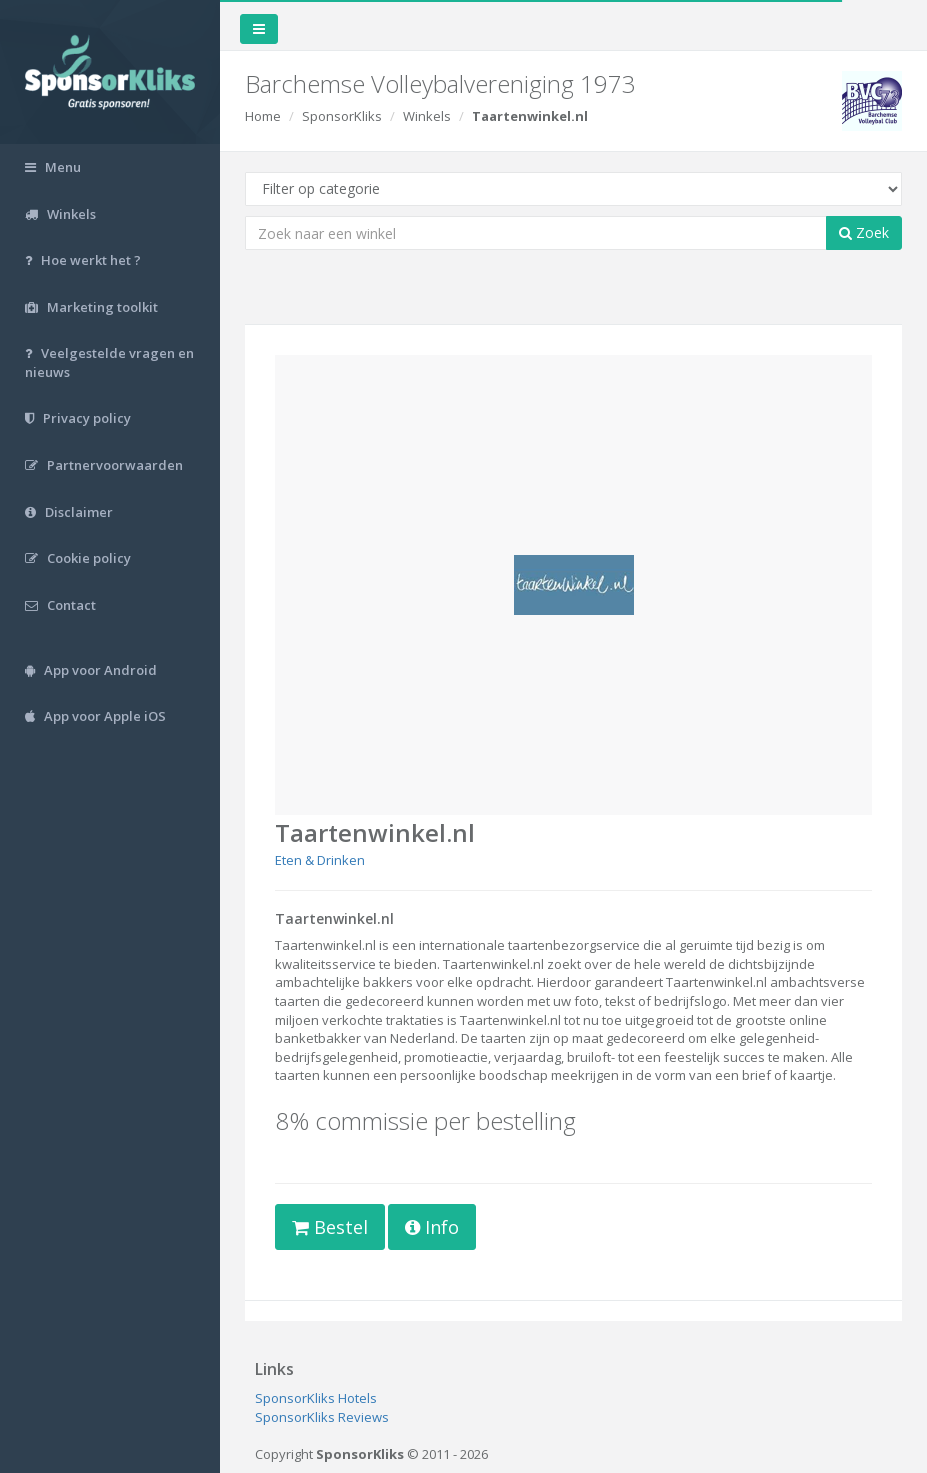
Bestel (330, 1227)
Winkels (427, 116)
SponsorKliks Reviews (322, 1417)
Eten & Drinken (320, 860)
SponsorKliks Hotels (316, 1398)
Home (263, 116)
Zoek (864, 232)
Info (432, 1227)
